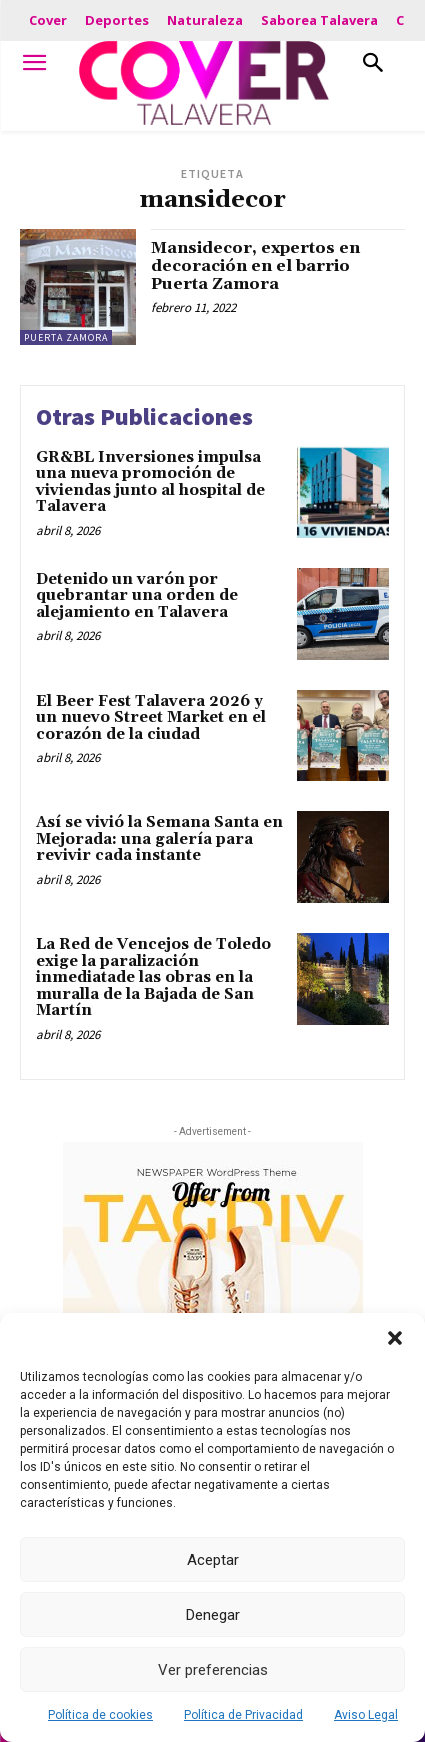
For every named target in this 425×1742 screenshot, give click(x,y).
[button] (395, 1338)
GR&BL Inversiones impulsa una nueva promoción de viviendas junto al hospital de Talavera (150, 482)
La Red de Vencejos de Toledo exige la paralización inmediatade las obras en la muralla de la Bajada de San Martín (153, 977)
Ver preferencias (213, 1670)
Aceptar (213, 1560)
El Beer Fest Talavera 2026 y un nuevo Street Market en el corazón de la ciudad (151, 718)
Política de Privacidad (243, 1715)
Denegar (213, 1615)
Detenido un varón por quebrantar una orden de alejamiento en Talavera (137, 596)
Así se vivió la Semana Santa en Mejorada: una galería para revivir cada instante (159, 839)
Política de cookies (100, 1715)
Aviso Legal (366, 1715)
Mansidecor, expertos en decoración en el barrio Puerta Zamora (255, 265)
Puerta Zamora (66, 337)
